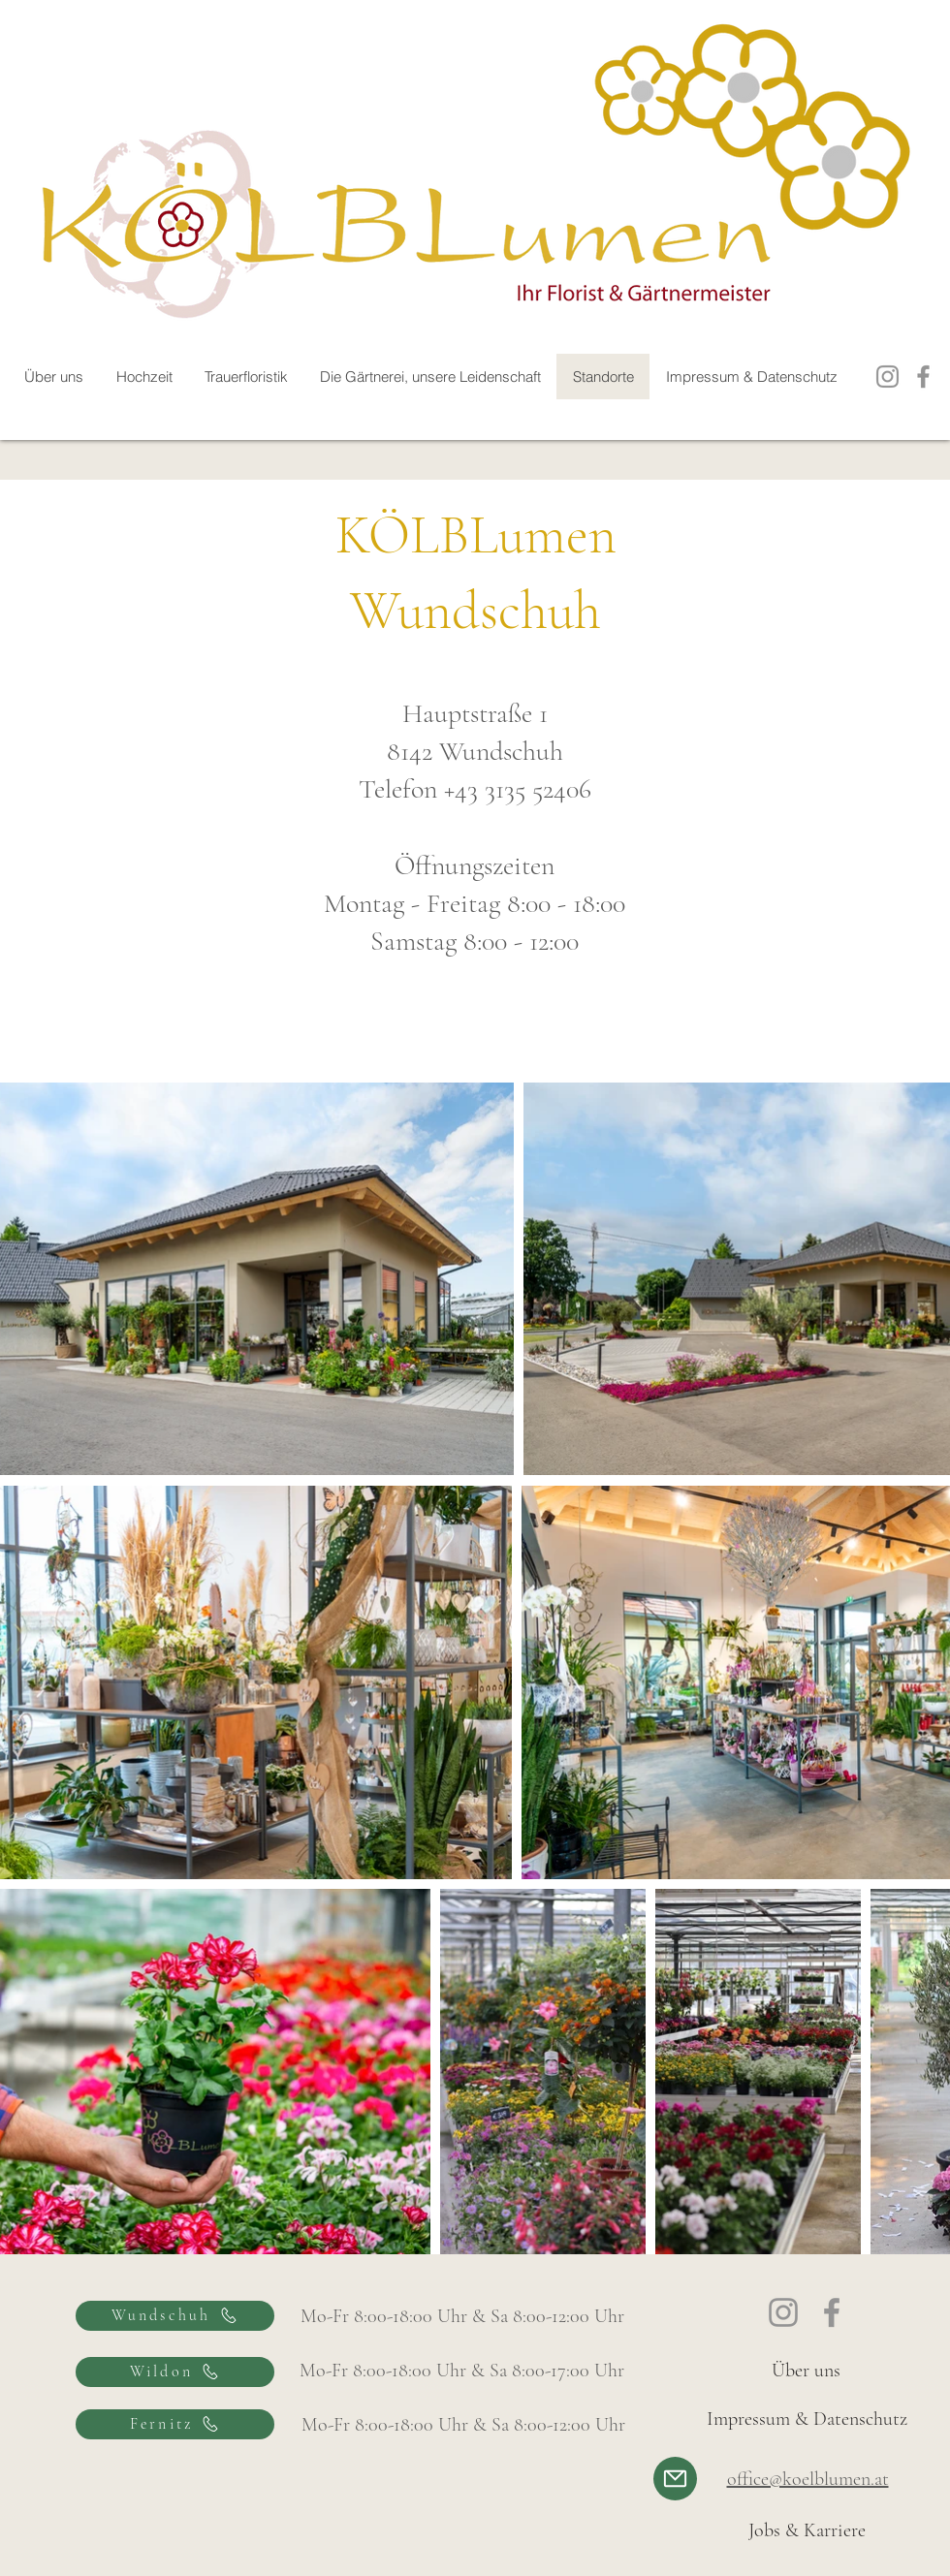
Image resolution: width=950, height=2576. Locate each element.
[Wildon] (175, 2372)
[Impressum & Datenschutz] (806, 2419)
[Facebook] (923, 376)
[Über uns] (806, 2370)
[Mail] (675, 2478)
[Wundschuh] (175, 2316)
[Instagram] (887, 376)
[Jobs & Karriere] (807, 2530)
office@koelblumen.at (808, 2479)
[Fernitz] (175, 2424)
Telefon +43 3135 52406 (475, 788)
